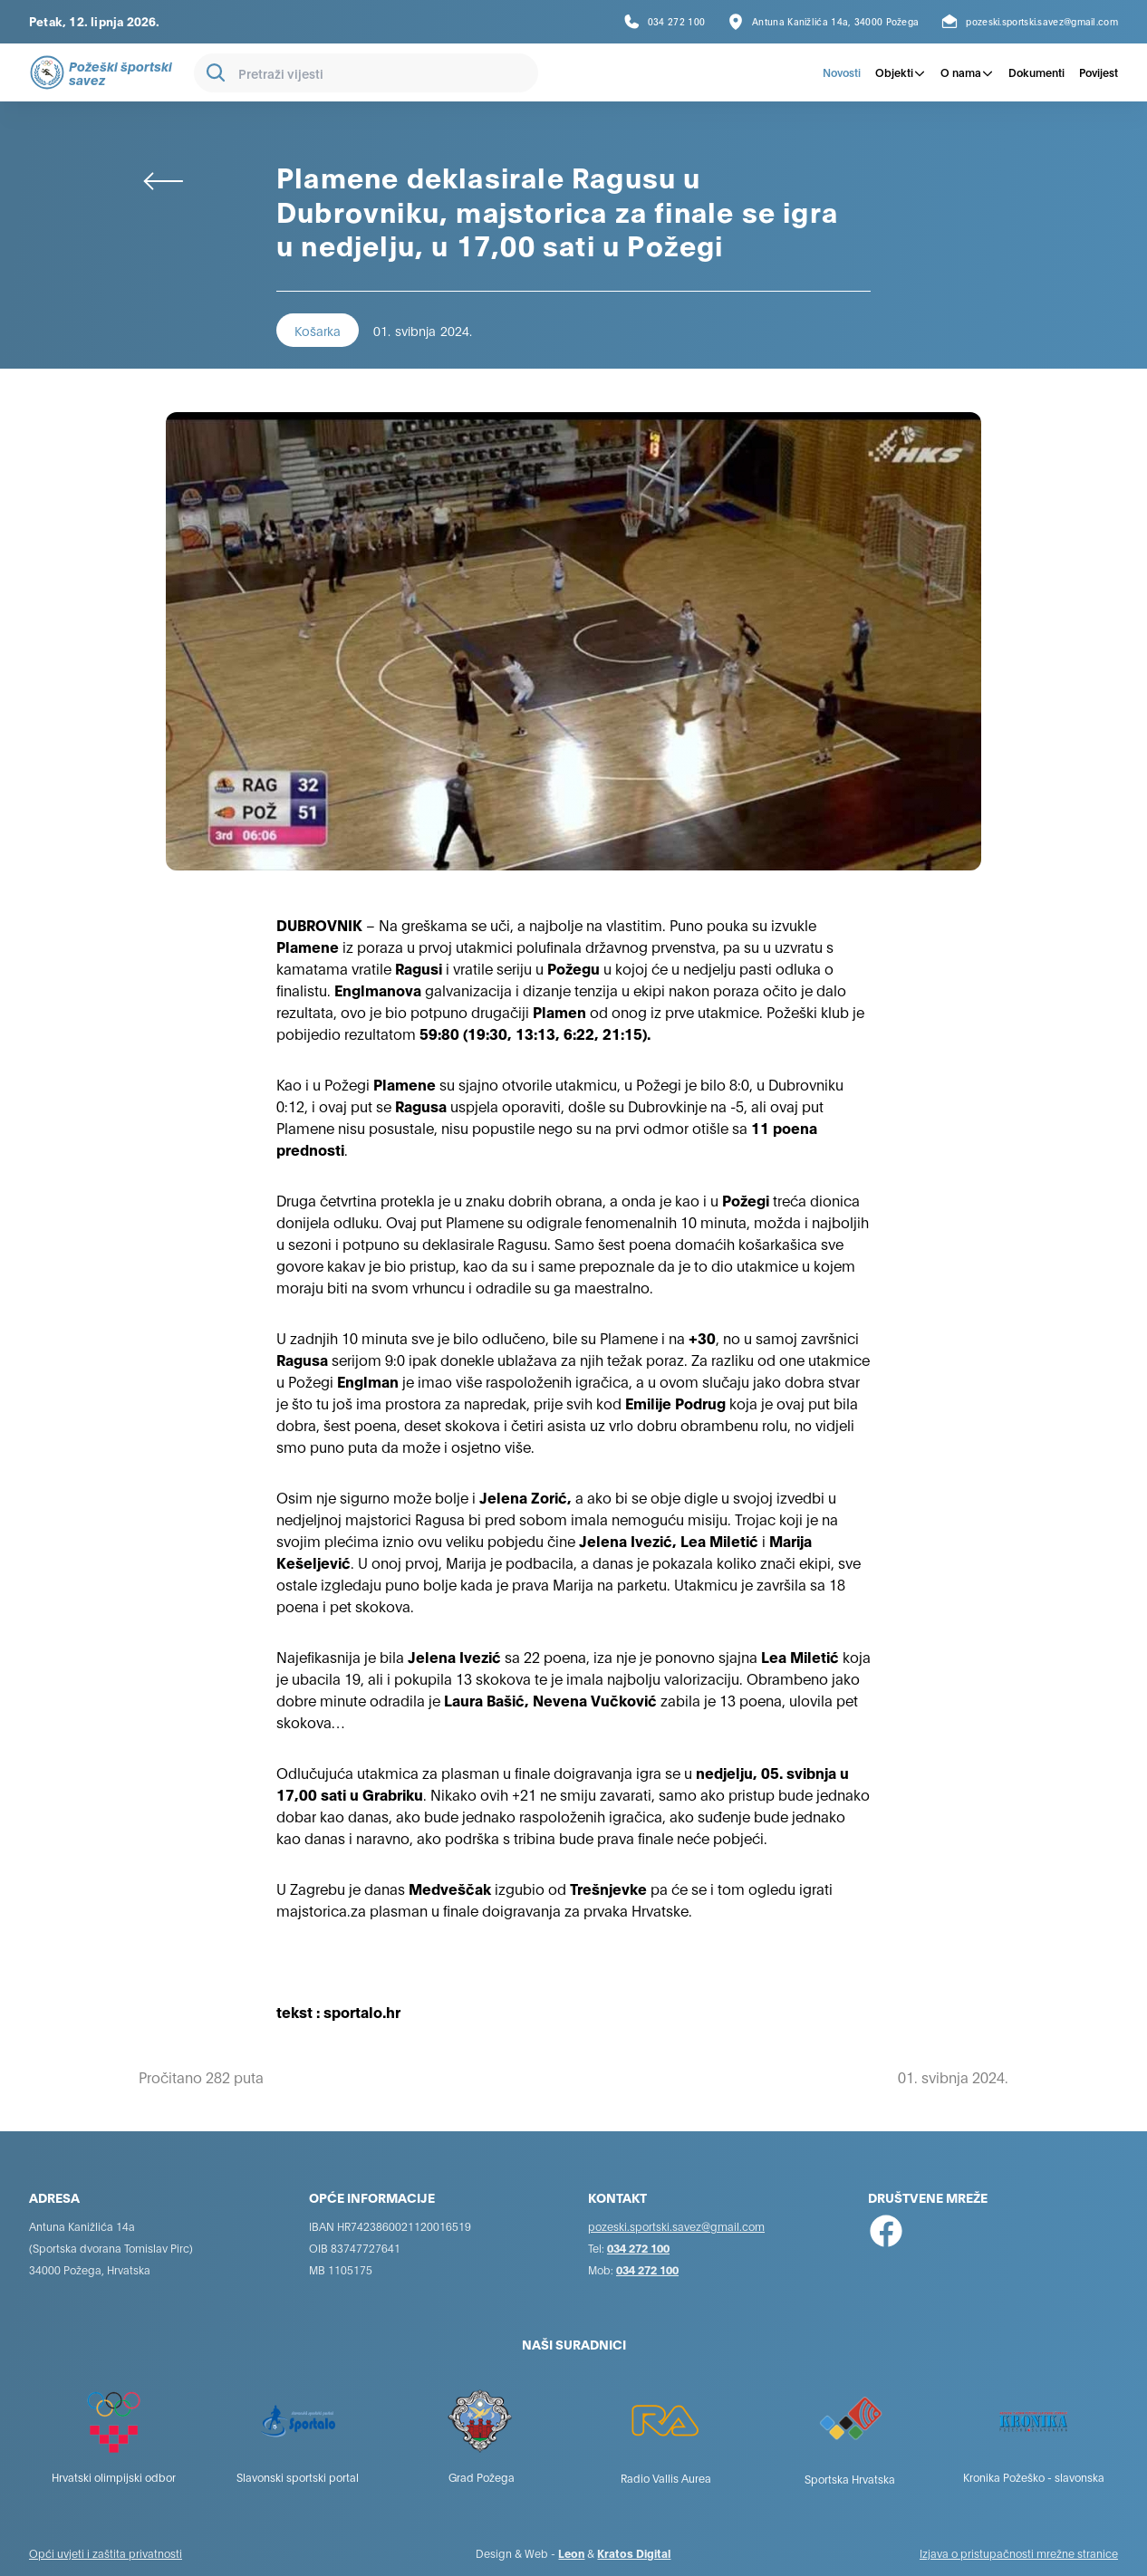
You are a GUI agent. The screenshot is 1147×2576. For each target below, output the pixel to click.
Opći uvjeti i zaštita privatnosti (105, 2553)
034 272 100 (638, 2247)
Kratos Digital (633, 2553)
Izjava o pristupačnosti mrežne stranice (1019, 2553)
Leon (571, 2553)
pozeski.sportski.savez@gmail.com (676, 2226)
